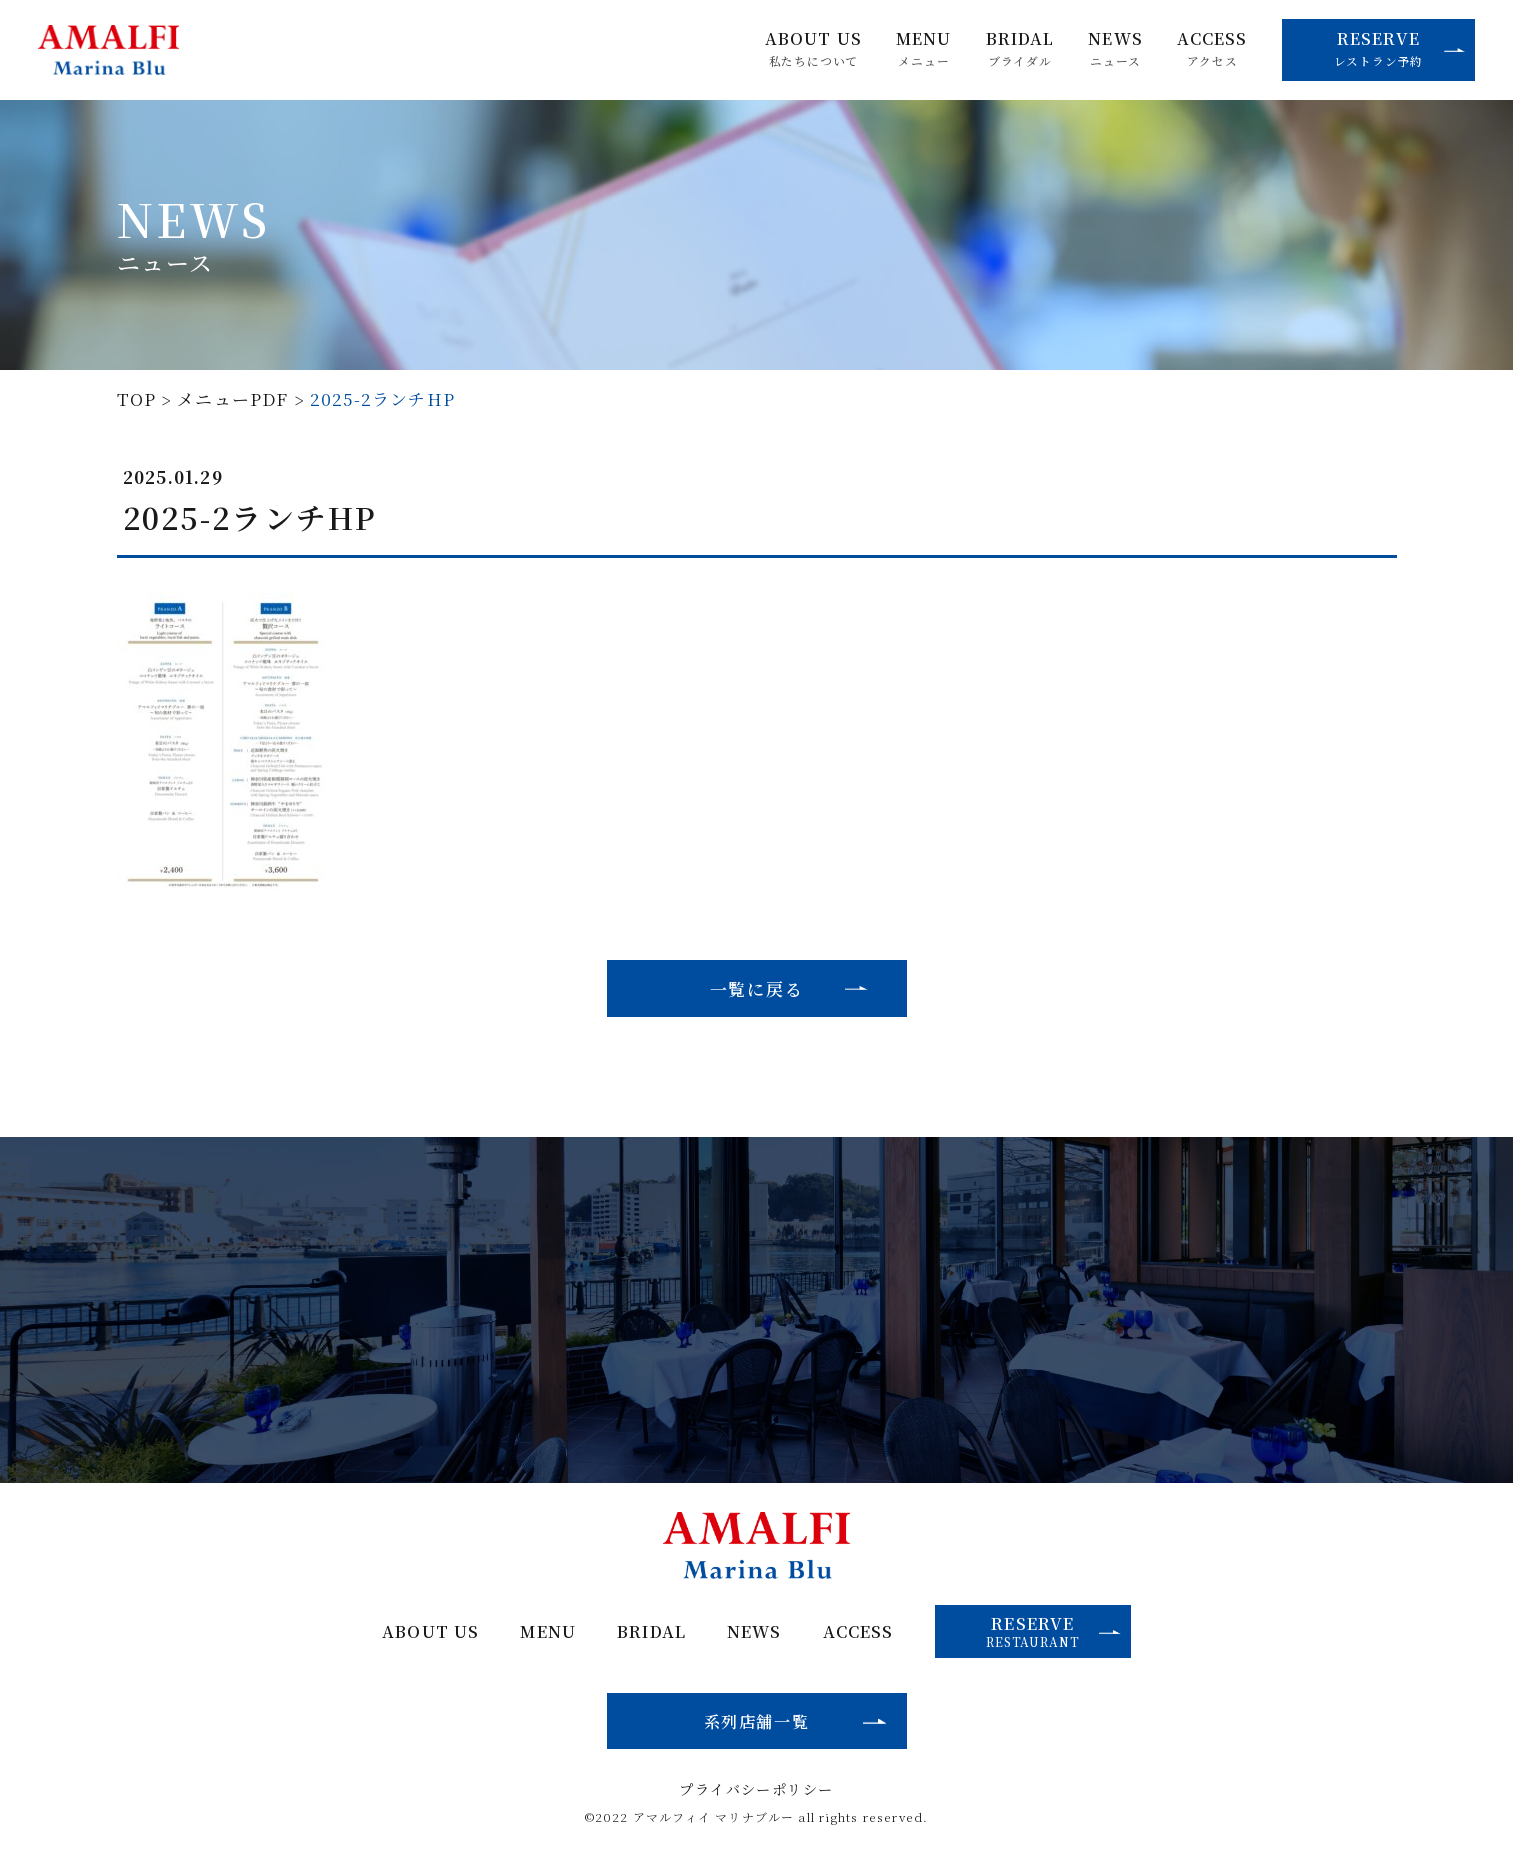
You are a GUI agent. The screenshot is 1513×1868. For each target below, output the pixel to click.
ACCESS (1212, 49)
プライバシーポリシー (756, 1789)
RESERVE (1400, 48)
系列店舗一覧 (757, 1721)
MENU (924, 49)
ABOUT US (813, 49)
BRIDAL (1020, 49)
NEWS (1115, 49)
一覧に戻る (757, 988)
